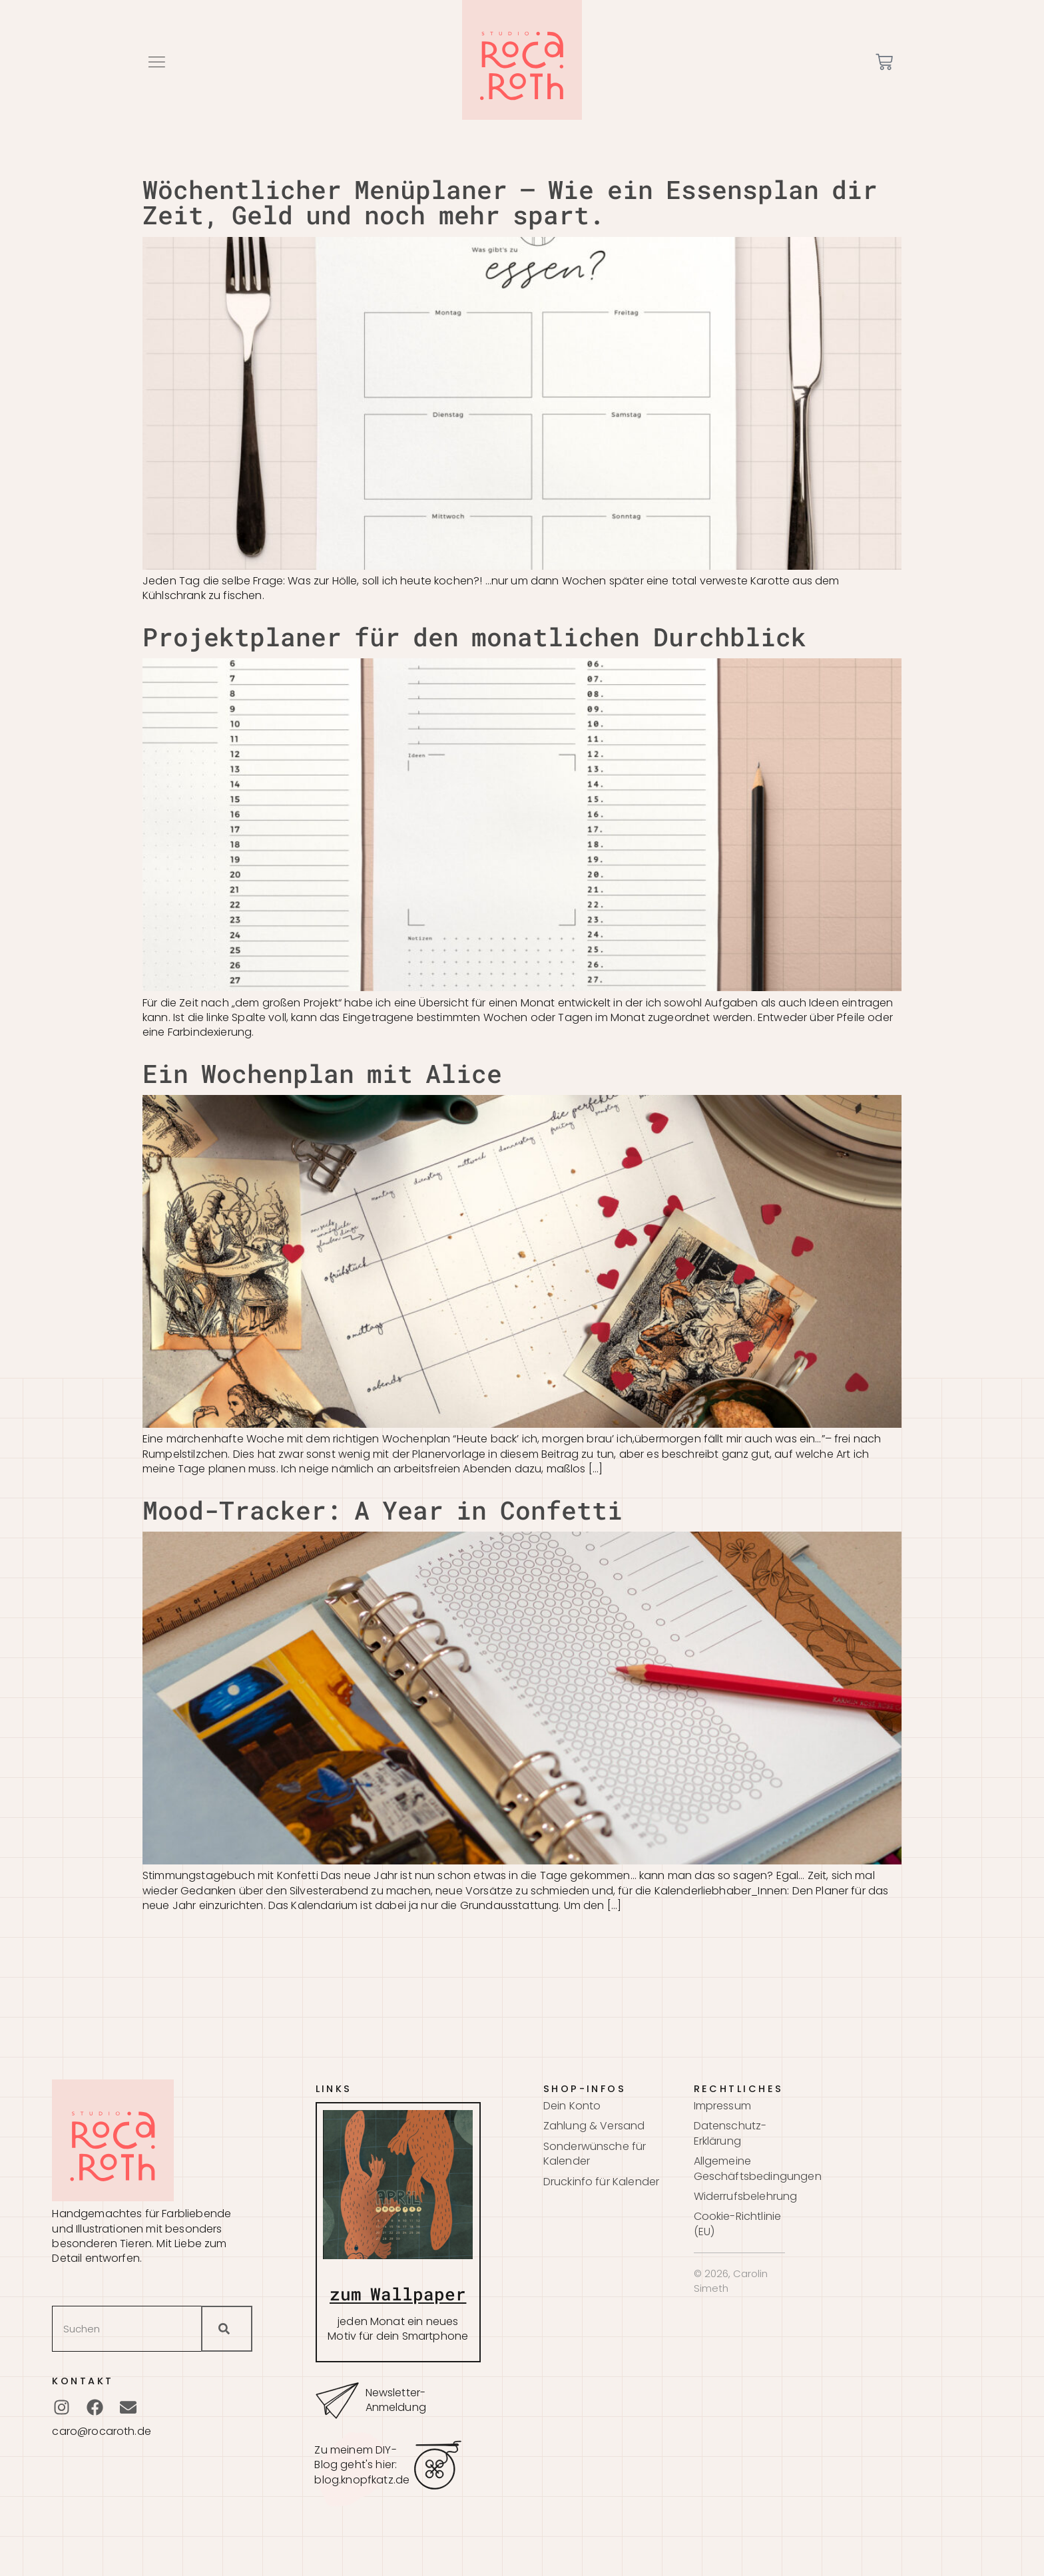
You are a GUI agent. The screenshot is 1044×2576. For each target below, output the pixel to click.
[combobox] (126, 2329)
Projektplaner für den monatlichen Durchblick (474, 636)
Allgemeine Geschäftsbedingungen (740, 2168)
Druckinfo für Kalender (601, 2182)
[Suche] (226, 2329)
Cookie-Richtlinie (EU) (738, 2224)
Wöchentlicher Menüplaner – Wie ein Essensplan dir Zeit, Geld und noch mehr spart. (510, 201)
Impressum (722, 2106)
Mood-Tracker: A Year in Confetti (382, 1509)
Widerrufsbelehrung (740, 2196)
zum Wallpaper (398, 2293)
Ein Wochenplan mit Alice (322, 1073)
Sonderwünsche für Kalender (595, 2154)
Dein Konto (572, 2106)
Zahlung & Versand (594, 2126)
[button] (156, 62)
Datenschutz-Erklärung (730, 2133)
